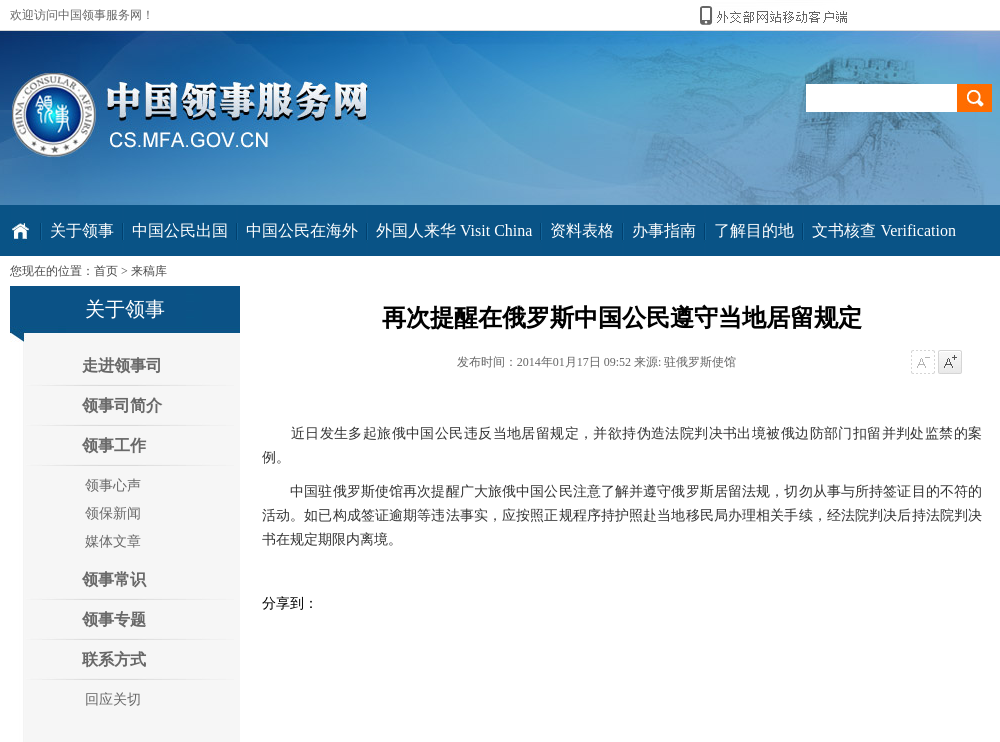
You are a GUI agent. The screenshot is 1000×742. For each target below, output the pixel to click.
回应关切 (113, 699)
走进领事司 (122, 365)
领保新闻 (113, 513)
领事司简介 (122, 405)
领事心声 (113, 485)
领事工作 (114, 445)
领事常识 (114, 579)
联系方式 (114, 659)
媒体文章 (113, 541)
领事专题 (114, 619)
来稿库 (149, 271)
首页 (106, 271)
